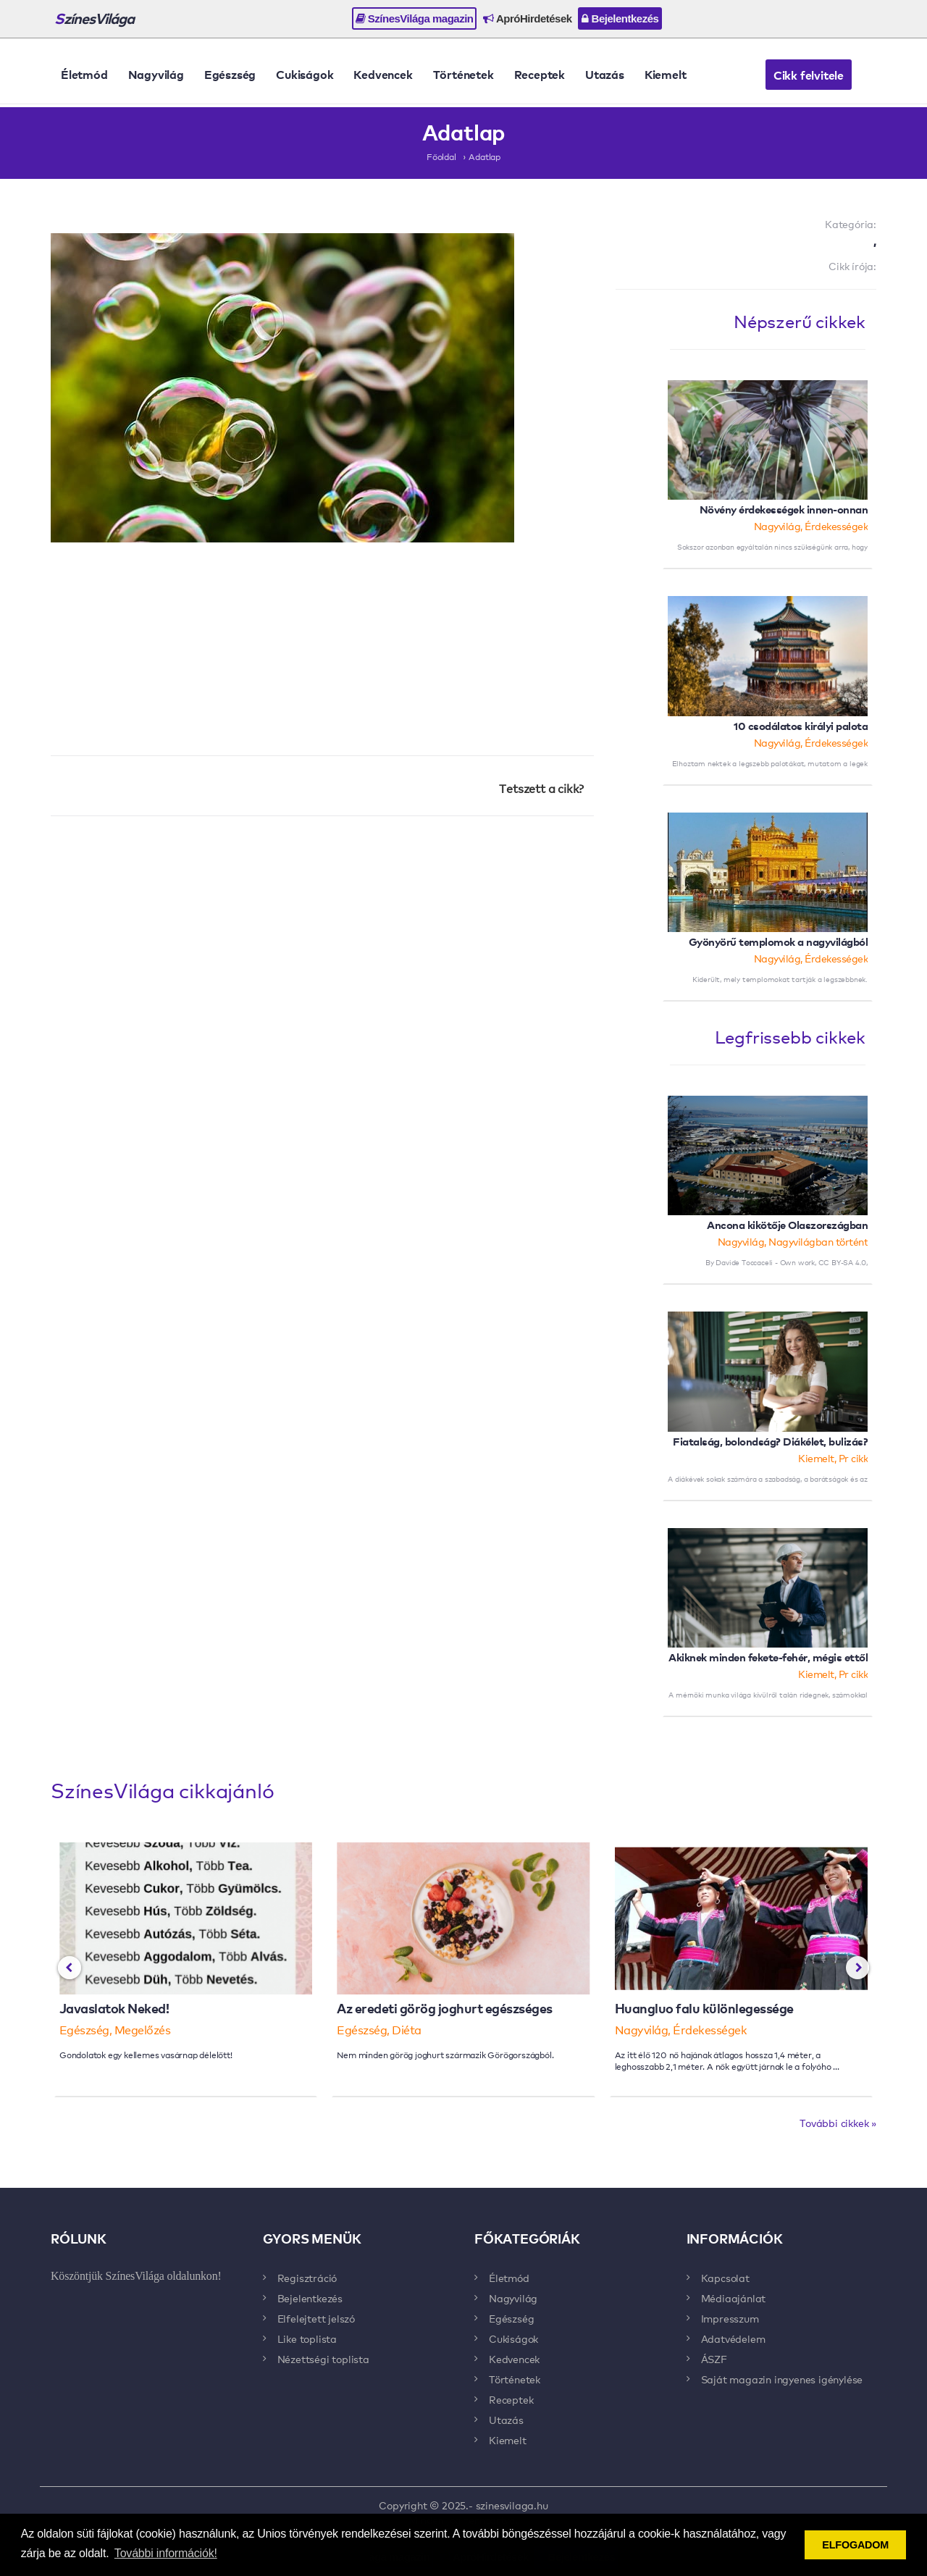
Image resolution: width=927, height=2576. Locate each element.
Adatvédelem (733, 2338)
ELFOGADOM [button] (855, 2545)
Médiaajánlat (733, 2297)
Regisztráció (307, 2277)
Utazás (604, 74)
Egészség (230, 74)
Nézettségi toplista (323, 2358)
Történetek (463, 74)
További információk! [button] (165, 2553)
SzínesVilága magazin (415, 18)
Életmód (84, 74)
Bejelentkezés (620, 18)
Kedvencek (382, 74)
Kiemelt (666, 74)
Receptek (539, 74)
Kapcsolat (725, 2277)
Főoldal (441, 156)
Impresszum (730, 2318)
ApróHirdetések (527, 18)
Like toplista (307, 2338)
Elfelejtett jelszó (316, 2318)
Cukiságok (304, 74)
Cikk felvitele (808, 75)
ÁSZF (714, 2358)
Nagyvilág (156, 74)
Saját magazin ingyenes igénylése (782, 2379)
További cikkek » (838, 2122)
